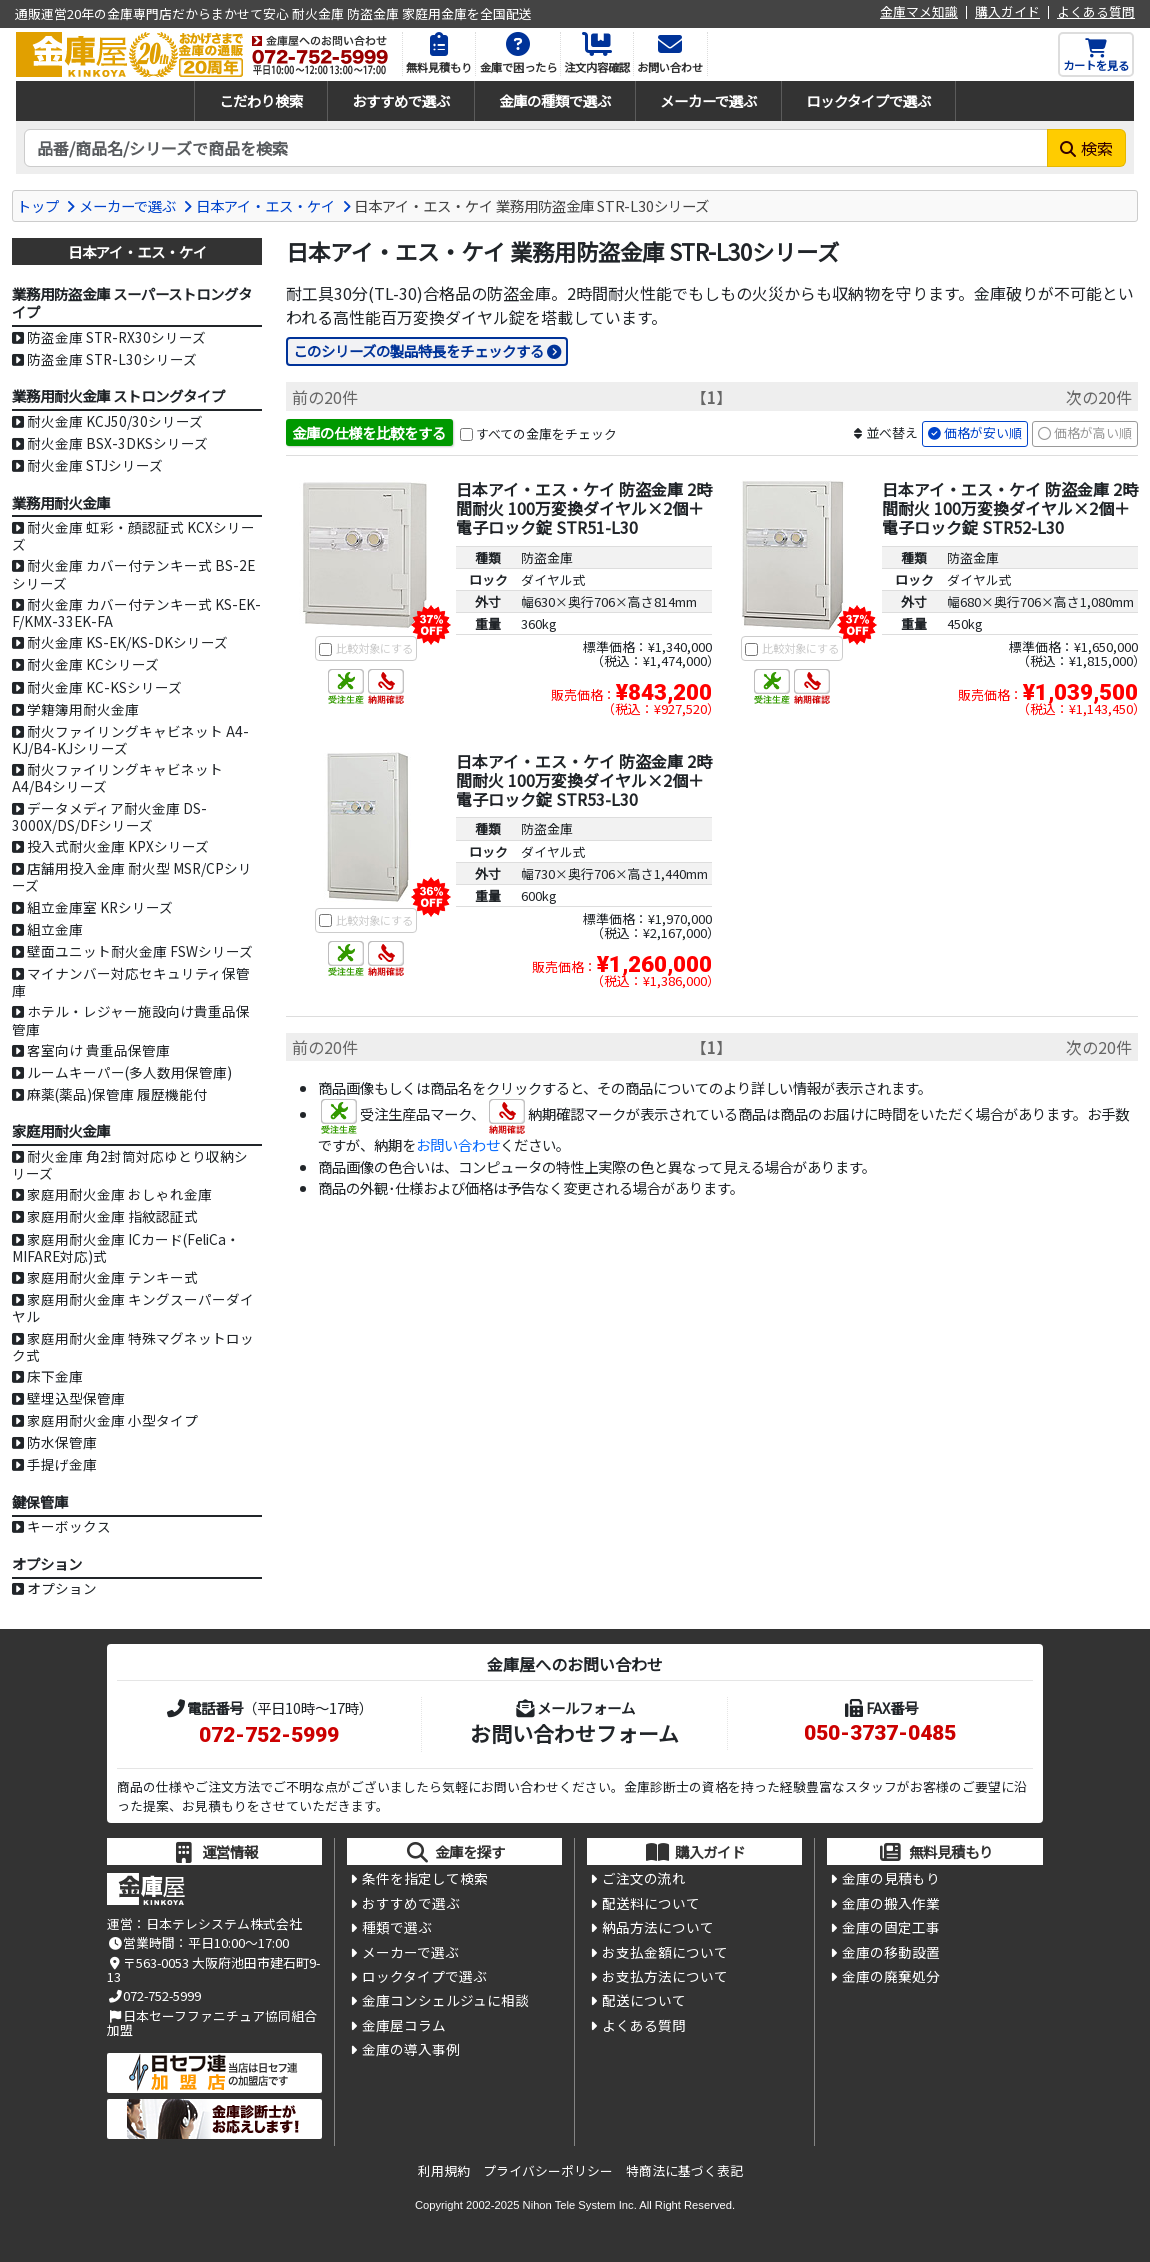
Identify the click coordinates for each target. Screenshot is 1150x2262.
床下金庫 (55, 1376)
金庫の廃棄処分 (891, 1976)
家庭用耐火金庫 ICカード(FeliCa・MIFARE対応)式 (126, 1247)
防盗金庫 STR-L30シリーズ (112, 359)
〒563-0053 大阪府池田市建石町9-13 (213, 1969)
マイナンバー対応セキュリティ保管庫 (131, 981)
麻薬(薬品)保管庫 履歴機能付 (117, 1094)
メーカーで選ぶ (708, 100)
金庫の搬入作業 (891, 1903)
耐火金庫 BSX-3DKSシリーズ (117, 443)
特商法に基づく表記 (684, 2170)
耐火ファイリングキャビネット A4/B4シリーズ (117, 777)
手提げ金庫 (62, 1464)
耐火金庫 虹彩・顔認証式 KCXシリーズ (133, 535)
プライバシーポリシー (548, 2170)
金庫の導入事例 (411, 2049)
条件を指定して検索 (425, 1878)
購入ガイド (1007, 12)
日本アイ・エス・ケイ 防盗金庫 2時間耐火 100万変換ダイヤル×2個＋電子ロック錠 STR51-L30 (584, 508)
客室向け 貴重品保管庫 (98, 1050)
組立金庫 (55, 929)
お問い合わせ (458, 1144)
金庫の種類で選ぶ (555, 100)
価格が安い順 (983, 432)
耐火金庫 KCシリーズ (93, 664)
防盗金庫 (547, 557)
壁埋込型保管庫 (76, 1398)
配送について (644, 2000)
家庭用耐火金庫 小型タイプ (112, 1420)
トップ (38, 205)
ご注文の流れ (644, 1878)
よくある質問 (1096, 12)
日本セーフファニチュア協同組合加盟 (212, 2022)
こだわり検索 (261, 100)
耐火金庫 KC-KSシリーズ (104, 687)
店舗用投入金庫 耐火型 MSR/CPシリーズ (132, 876)
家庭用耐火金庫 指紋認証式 (112, 1216)
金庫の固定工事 (891, 1927)
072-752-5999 (269, 1735)
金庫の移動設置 (891, 1952)
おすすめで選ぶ (401, 100)
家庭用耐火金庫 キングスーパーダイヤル (133, 1307)
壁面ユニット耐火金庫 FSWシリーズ (140, 951)
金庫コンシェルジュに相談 (445, 2000)
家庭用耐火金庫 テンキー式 (112, 1277)
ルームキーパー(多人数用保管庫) (129, 1072)
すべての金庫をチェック (546, 433)
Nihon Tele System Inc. (580, 2205)
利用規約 (444, 2170)
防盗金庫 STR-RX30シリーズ (116, 337)
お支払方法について (665, 1976)
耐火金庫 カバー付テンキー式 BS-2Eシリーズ (133, 573)
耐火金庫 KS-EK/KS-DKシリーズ (127, 642)
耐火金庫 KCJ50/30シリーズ (115, 421)
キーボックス (69, 1526)
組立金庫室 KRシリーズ (100, 907)
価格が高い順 (1093, 432)
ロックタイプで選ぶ (868, 100)
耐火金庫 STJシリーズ (95, 465)
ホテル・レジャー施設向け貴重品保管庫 (131, 1019)
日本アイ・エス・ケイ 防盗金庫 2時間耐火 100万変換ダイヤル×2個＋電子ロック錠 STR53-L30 (584, 780)
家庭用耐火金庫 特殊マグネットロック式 (133, 1346)
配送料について (651, 1903)
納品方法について (658, 1927)
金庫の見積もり (891, 1878)
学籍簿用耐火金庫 (83, 709)
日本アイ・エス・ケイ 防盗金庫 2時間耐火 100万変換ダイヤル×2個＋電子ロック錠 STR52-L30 (1010, 508)
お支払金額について (665, 1952)
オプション (62, 1588)
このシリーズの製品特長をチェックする (418, 350)
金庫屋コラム (404, 2025)
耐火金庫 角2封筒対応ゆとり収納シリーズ (130, 1164)
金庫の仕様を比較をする (369, 432)
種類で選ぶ (397, 1927)
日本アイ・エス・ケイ (265, 205)
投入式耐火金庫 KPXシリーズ (118, 846)
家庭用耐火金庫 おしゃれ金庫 (119, 1194)
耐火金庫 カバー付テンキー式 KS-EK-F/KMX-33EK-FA (136, 612)
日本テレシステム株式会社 (224, 1923)
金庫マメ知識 (919, 12)
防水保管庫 (62, 1442)
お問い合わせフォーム (574, 1733)
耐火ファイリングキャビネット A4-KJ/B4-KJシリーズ (130, 739)
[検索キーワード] (536, 148)
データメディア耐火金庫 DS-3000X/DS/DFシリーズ (109, 816)
